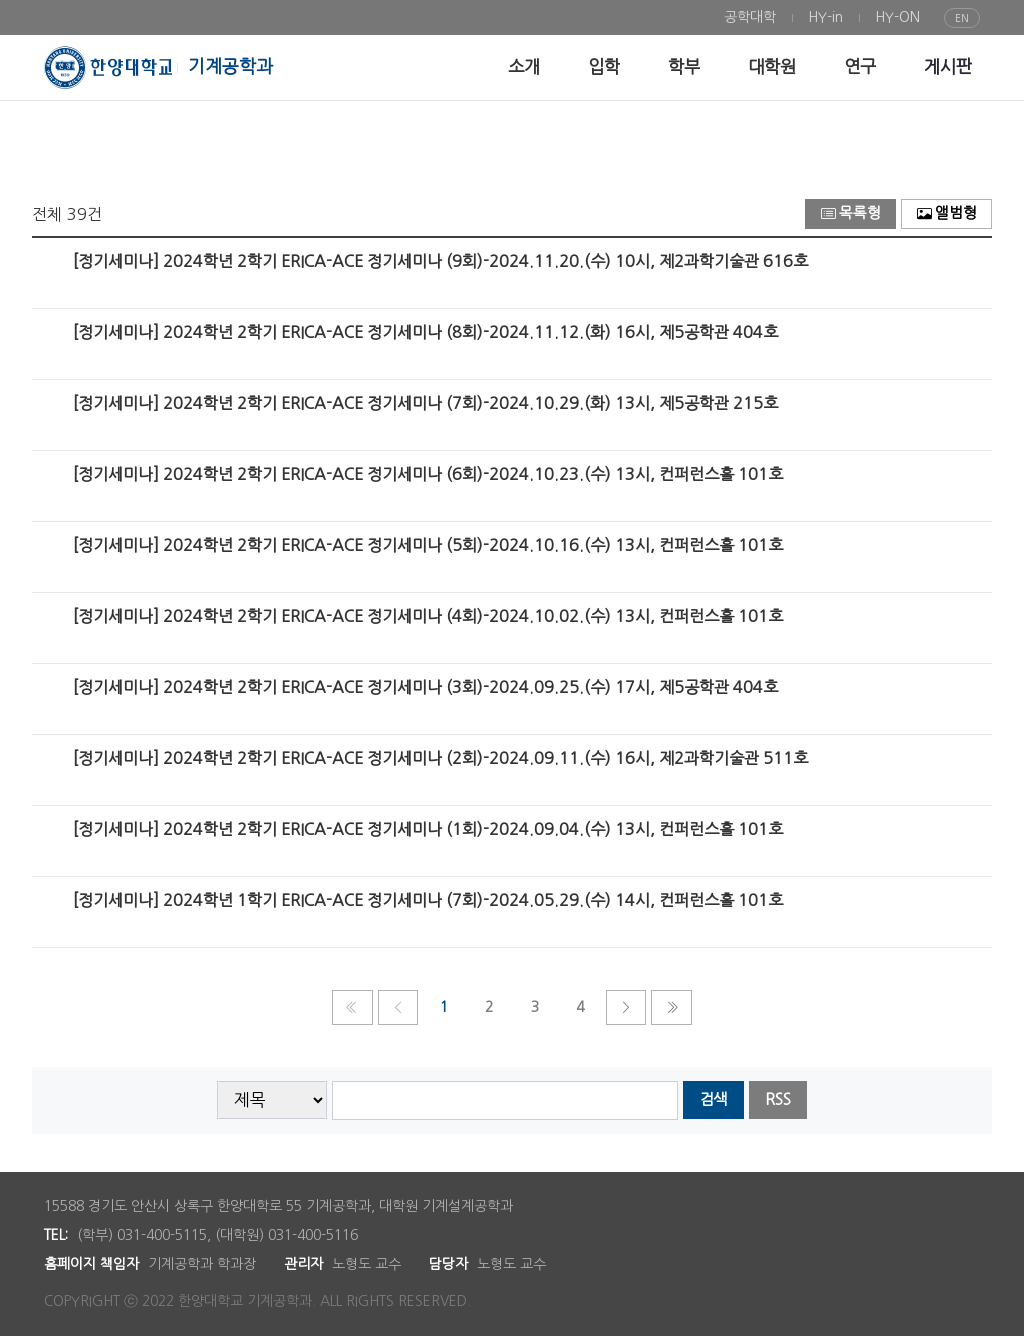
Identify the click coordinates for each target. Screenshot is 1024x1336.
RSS (778, 1099)
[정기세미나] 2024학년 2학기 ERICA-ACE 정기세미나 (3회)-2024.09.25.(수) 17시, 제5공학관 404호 (425, 687)
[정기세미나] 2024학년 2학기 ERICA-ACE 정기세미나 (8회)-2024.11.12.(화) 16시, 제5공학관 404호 (425, 332)
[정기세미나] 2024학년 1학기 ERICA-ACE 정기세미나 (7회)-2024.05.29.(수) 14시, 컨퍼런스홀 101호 (428, 900)
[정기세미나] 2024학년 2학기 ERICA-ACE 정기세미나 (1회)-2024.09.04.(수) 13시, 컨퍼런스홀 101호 (428, 829)
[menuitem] (750, 17)
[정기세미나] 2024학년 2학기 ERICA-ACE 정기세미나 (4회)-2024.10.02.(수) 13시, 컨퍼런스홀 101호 (428, 616)
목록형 (851, 213)
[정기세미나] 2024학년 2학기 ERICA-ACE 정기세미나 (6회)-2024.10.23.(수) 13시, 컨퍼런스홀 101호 (428, 474)
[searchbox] (505, 1100)
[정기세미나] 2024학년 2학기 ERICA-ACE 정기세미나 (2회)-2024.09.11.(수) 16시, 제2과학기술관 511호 (440, 758)
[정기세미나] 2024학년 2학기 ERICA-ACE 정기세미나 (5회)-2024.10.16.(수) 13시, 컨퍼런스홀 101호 (428, 545)
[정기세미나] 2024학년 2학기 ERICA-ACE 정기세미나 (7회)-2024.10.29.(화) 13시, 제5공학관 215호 (425, 403)
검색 (713, 1099)
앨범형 (947, 213)
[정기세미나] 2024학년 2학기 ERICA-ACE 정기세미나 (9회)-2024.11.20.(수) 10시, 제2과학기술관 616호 (440, 261)
